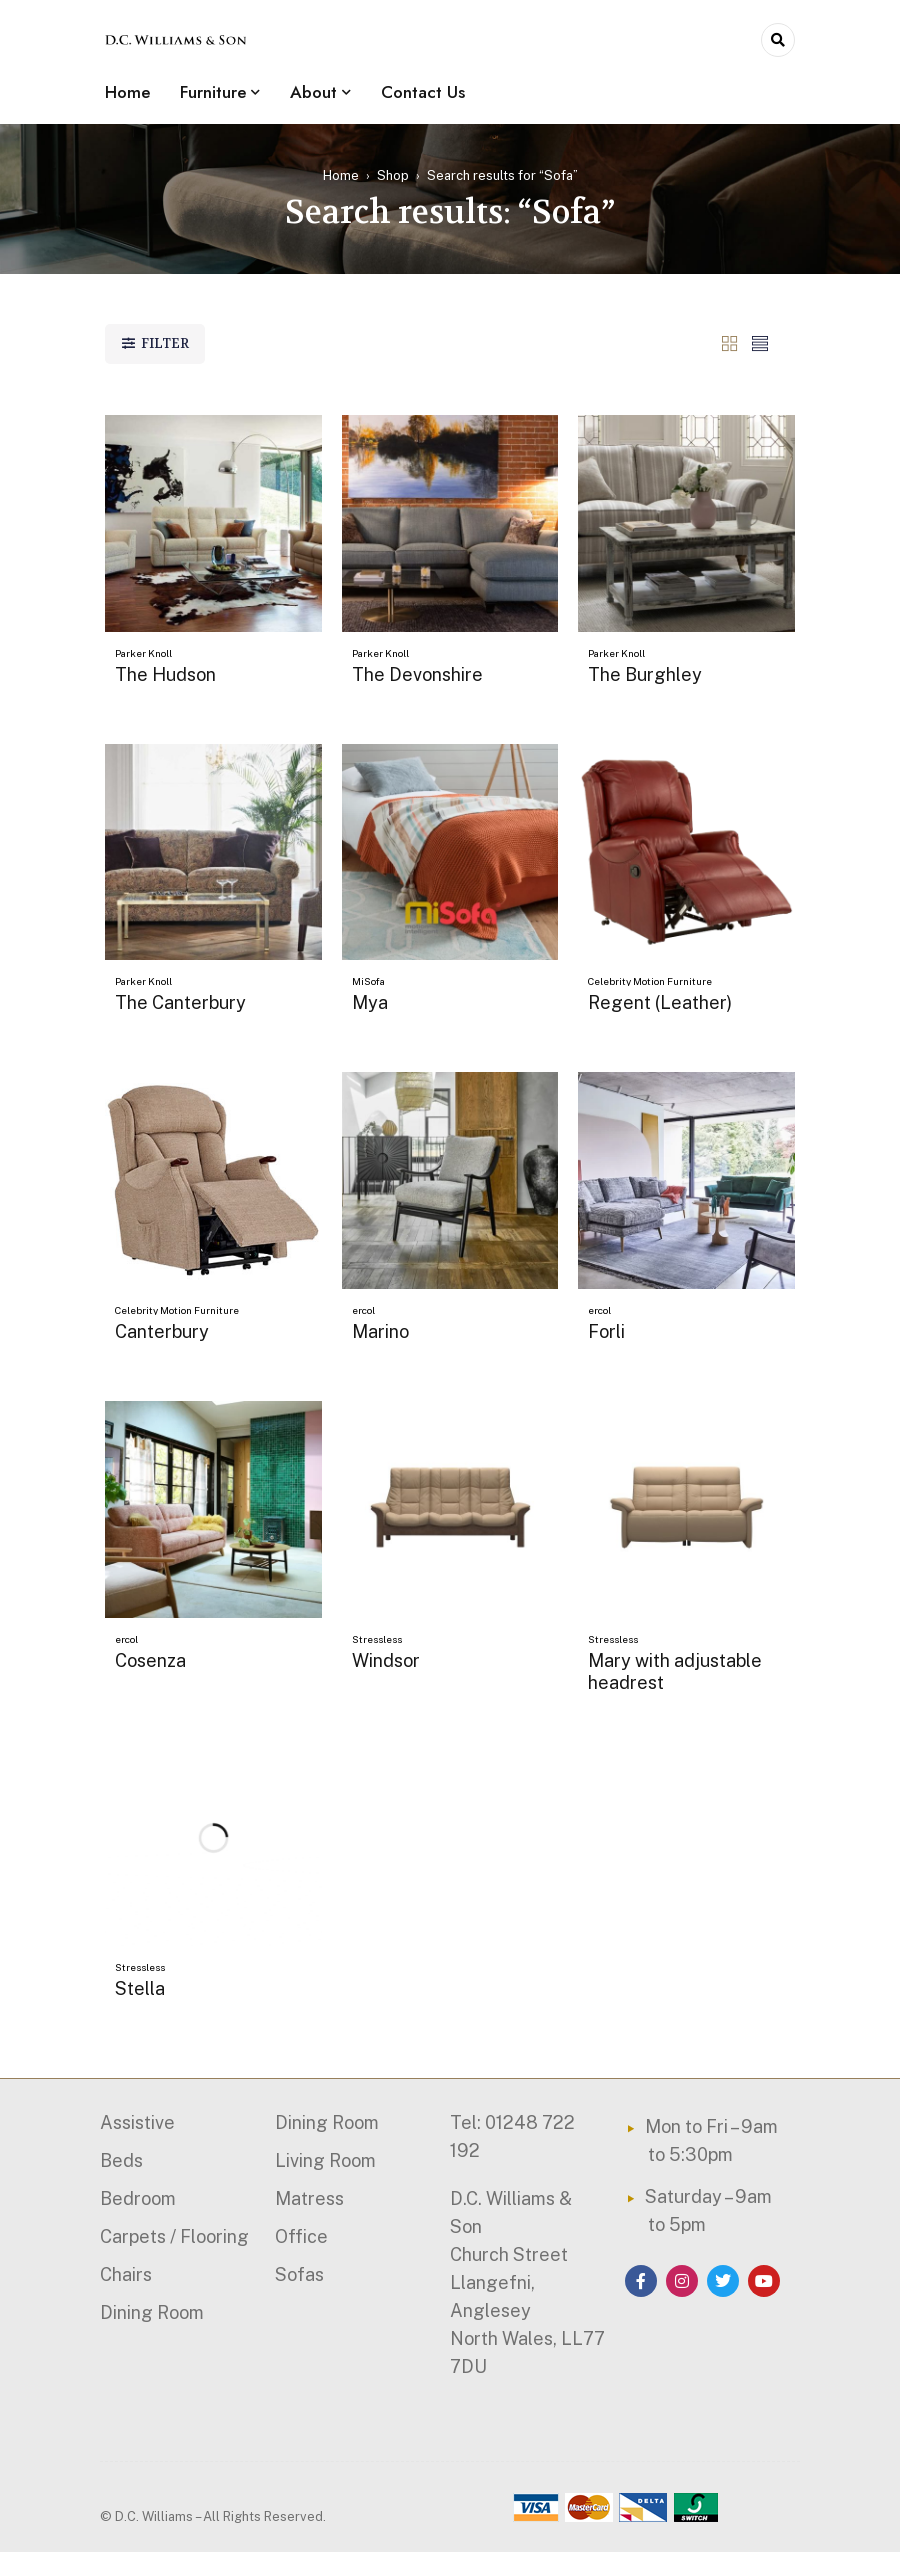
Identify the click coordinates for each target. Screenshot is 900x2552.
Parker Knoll (143, 653)
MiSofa (368, 981)
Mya (370, 1002)
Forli (606, 1331)
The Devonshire (417, 674)
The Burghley (645, 674)
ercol (363, 1310)
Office (301, 2236)
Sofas (299, 2274)
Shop (393, 175)
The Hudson (165, 674)
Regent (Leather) (660, 1002)
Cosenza (150, 1660)
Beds (121, 2160)
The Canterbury (180, 1002)
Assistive (137, 2122)
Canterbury (162, 1331)
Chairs (126, 2274)
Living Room (325, 2160)
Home (341, 175)
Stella (140, 1988)
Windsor (386, 1660)
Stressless (377, 1639)
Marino (380, 1331)
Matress (309, 2198)
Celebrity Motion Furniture (650, 981)
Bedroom (138, 2198)
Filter (165, 343)
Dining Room (152, 2312)
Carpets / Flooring (174, 2236)
